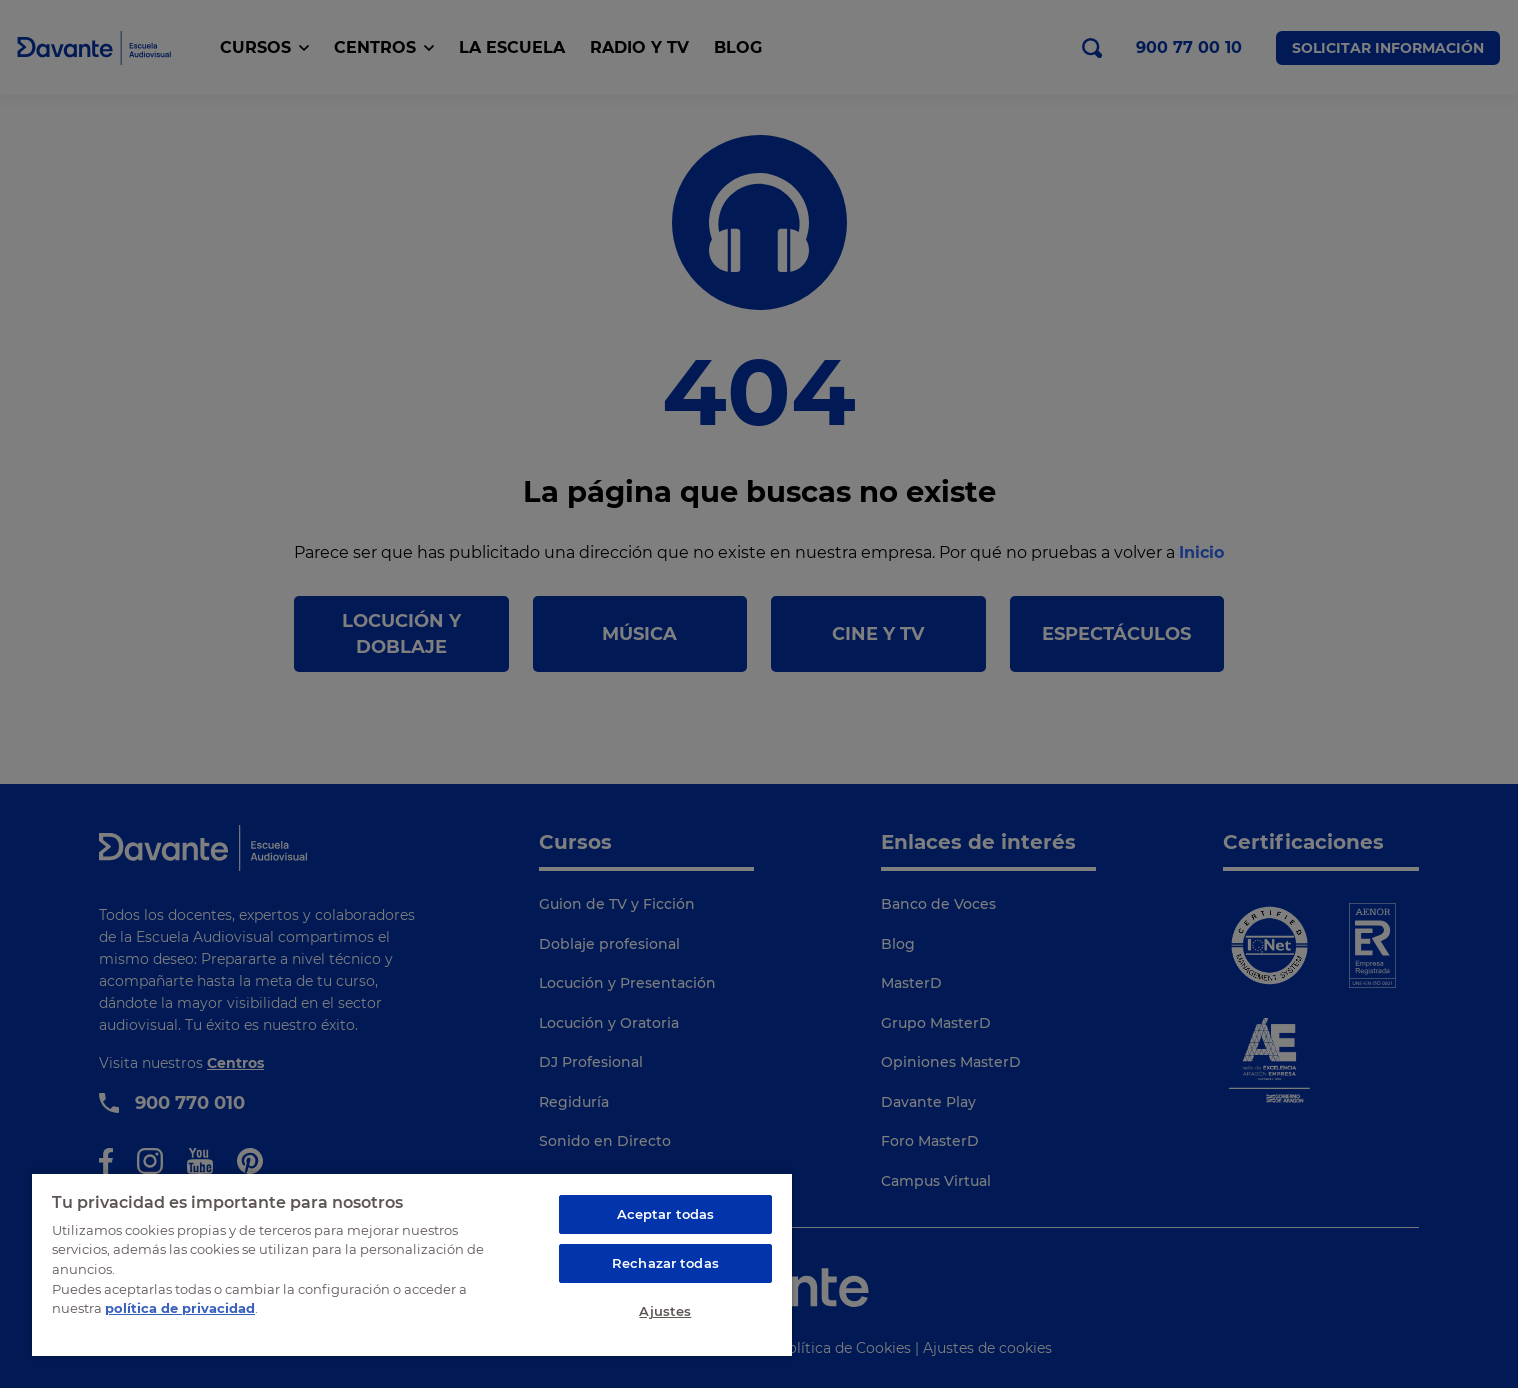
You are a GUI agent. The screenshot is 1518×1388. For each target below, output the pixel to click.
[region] (412, 1264)
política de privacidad (180, 1308)
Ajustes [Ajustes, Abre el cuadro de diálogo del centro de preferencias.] (665, 1311)
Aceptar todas (666, 1214)
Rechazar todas (665, 1263)
